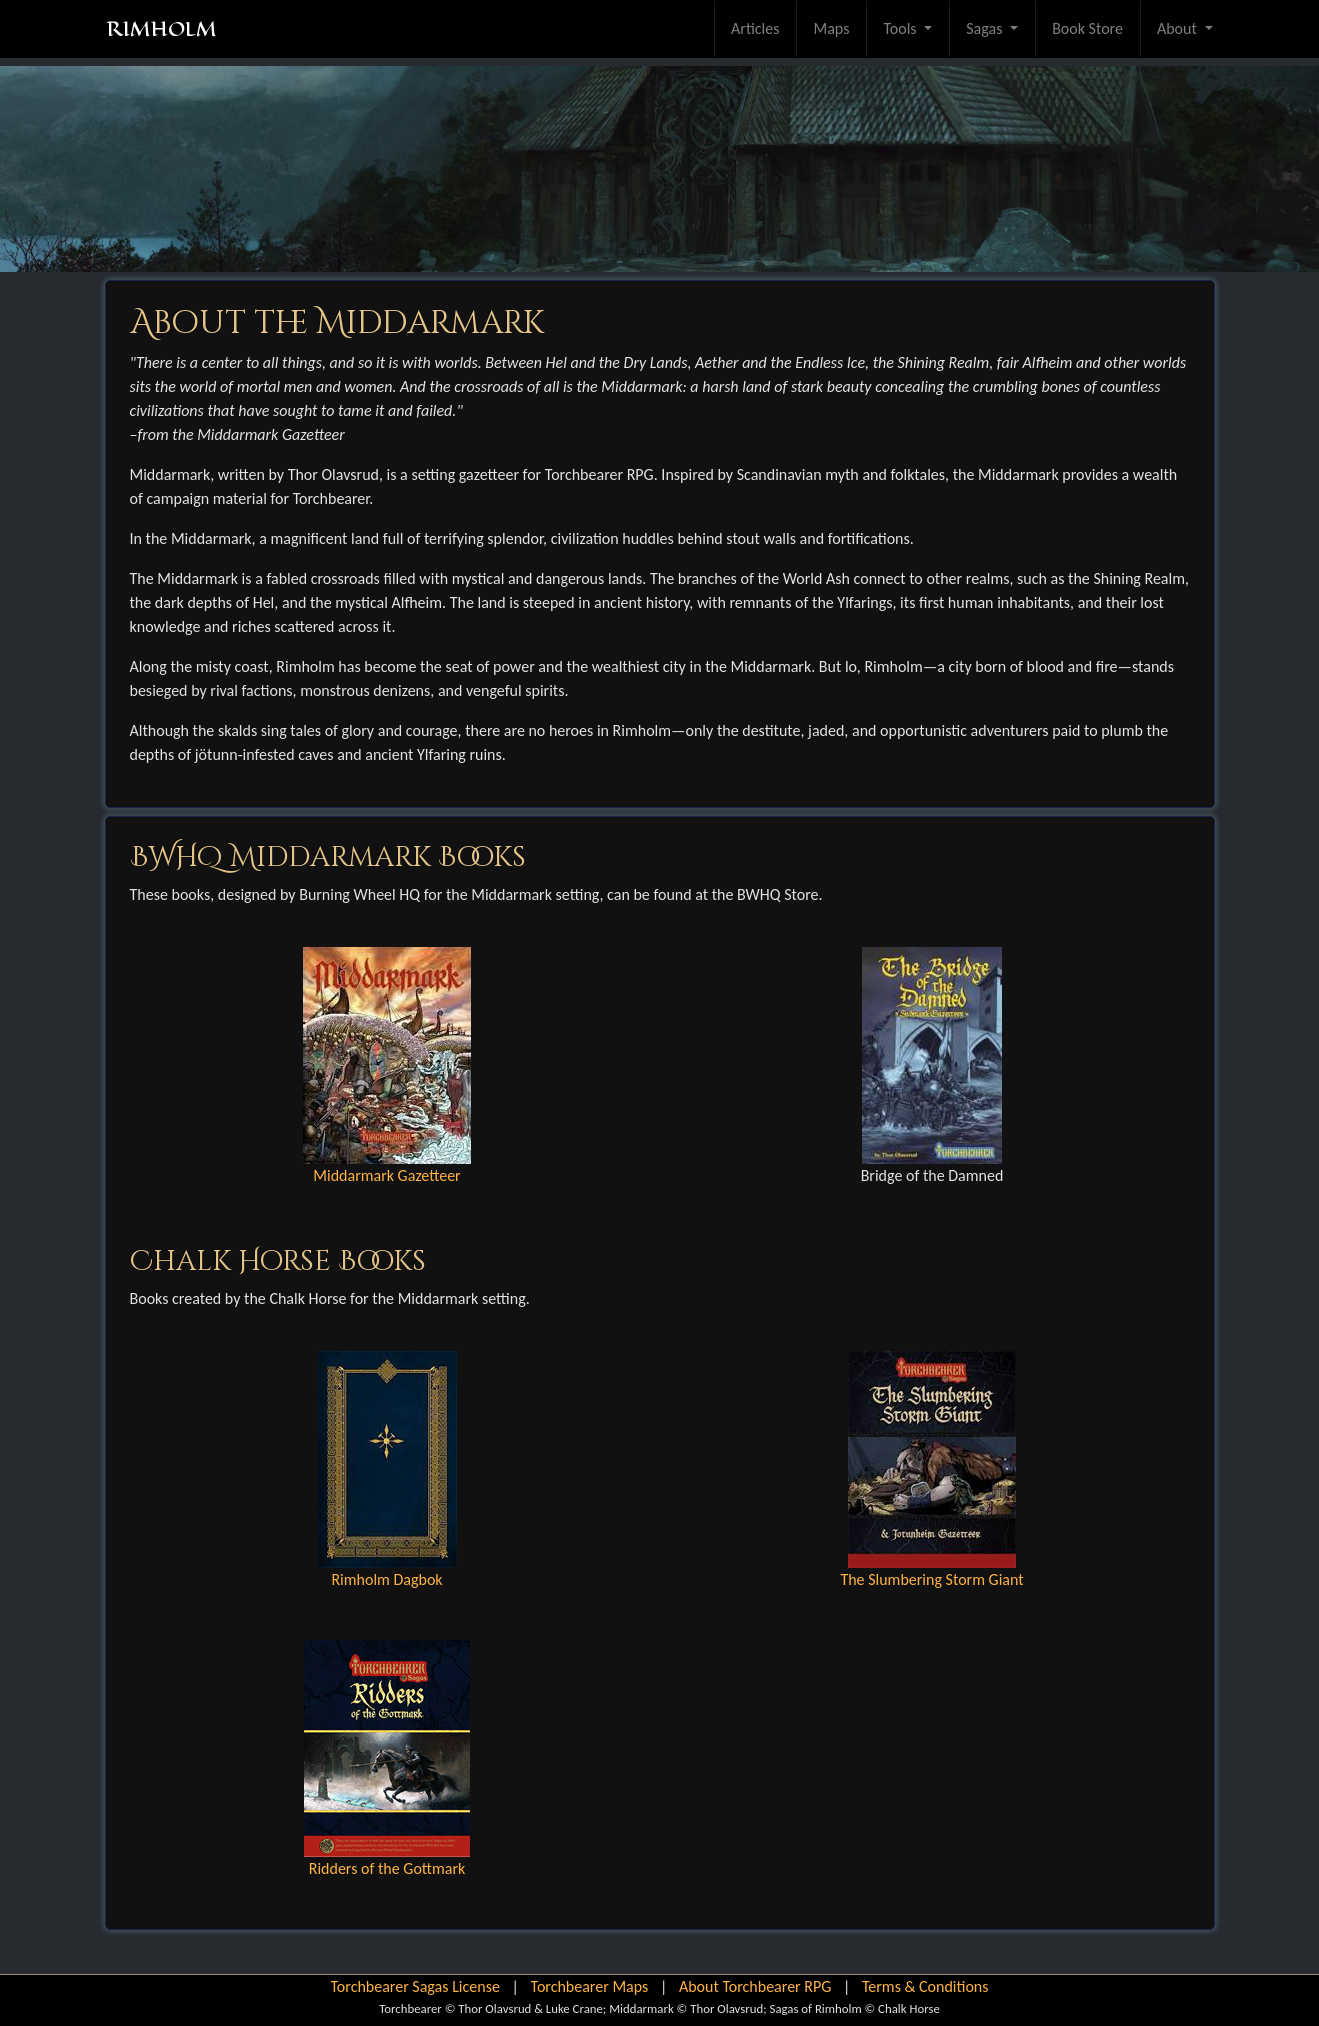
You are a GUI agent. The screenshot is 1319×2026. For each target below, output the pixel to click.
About (1178, 28)
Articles (755, 28)
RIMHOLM (161, 29)
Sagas (986, 28)
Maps (831, 28)
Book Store (1087, 28)
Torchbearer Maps (590, 1986)
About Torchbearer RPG (755, 1986)
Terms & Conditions (925, 1986)
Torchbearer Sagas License (414, 1986)
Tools (901, 28)
